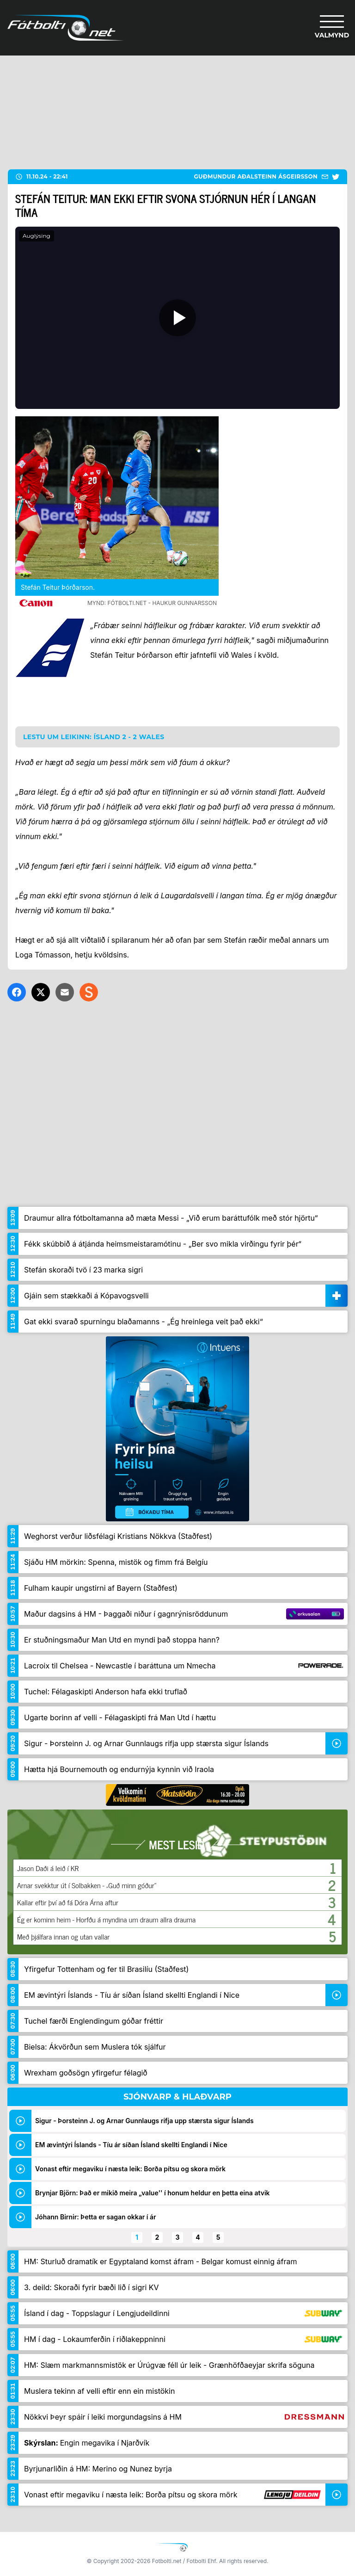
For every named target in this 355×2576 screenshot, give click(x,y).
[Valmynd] (332, 28)
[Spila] (177, 318)
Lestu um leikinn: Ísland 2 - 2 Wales (93, 737)
